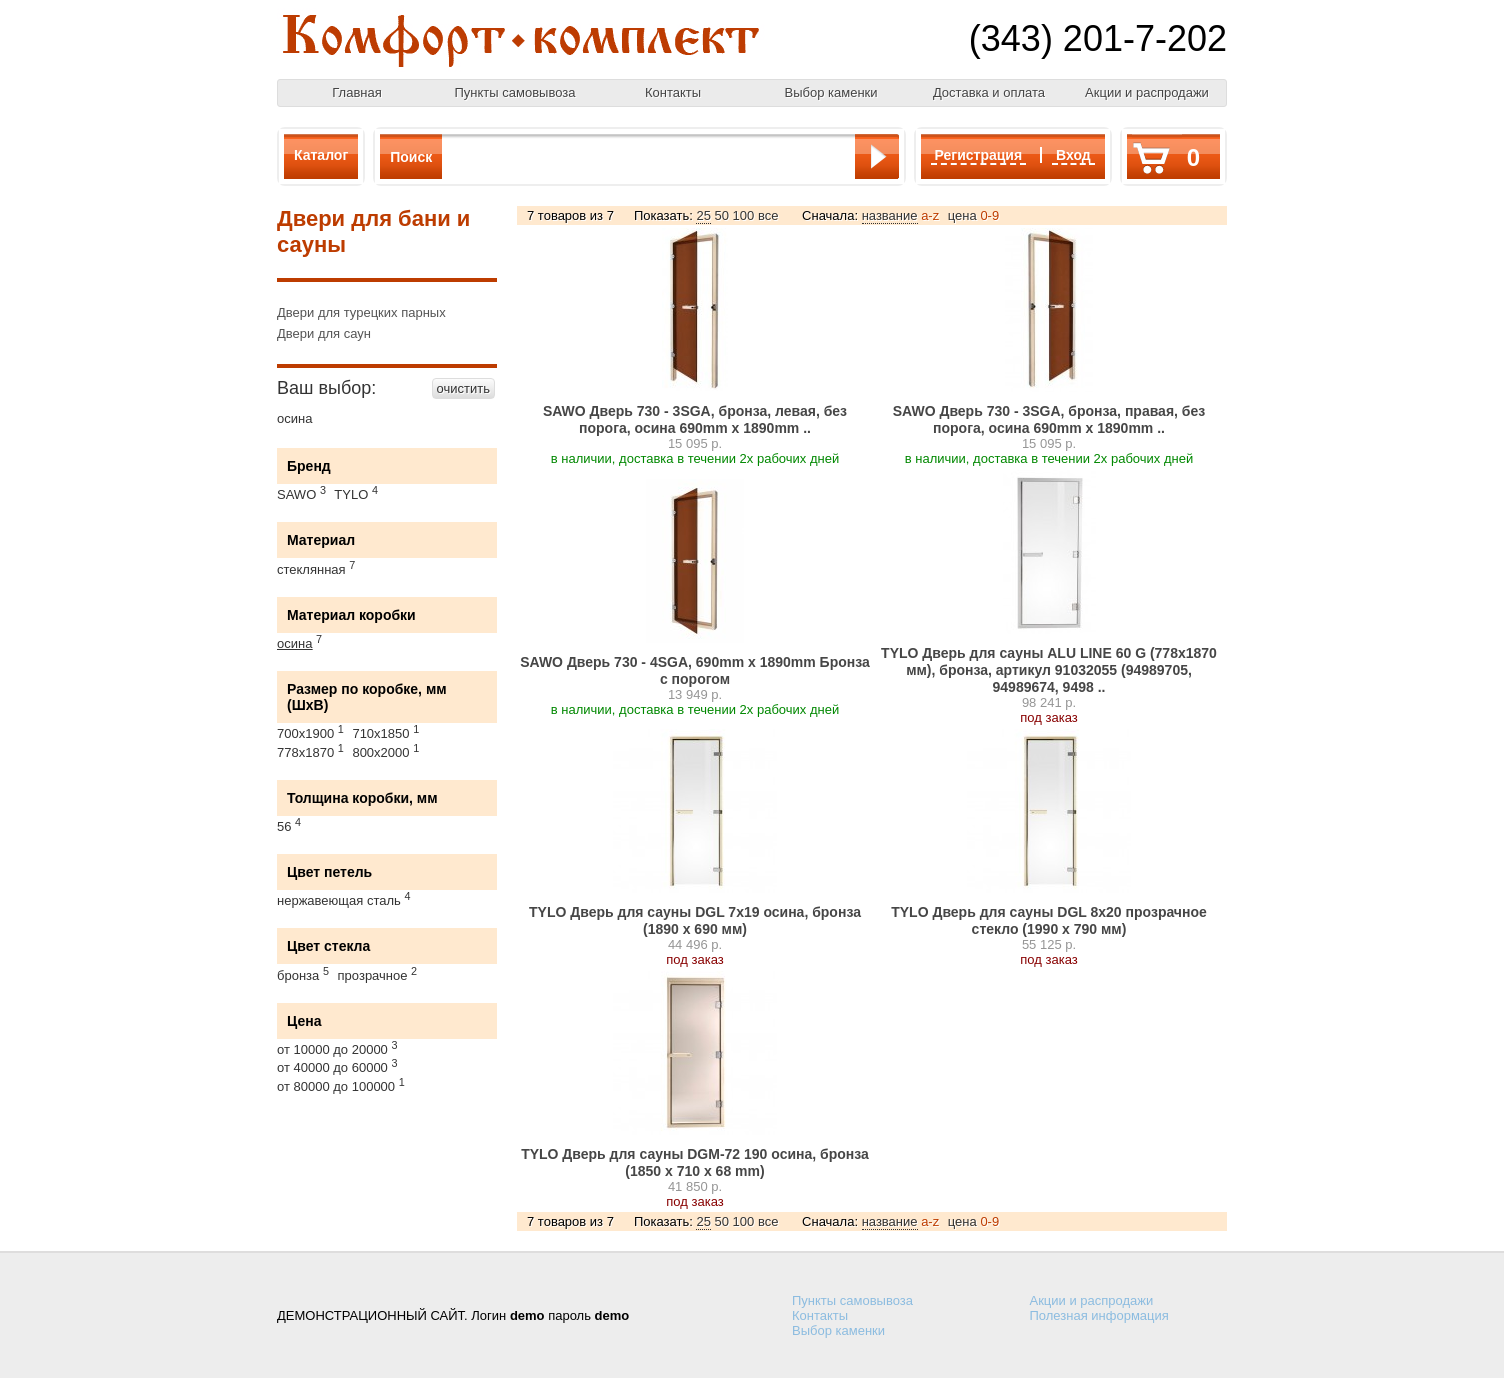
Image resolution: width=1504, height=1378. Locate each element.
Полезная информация (1099, 1315)
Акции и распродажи (1147, 92)
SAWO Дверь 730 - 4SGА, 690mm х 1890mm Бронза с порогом (695, 670)
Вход (1073, 155)
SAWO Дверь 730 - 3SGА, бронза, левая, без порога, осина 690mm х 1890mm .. (695, 419)
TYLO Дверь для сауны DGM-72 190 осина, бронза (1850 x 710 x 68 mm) (695, 1162)
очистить (463, 388)
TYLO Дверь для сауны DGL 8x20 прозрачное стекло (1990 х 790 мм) (1049, 920)
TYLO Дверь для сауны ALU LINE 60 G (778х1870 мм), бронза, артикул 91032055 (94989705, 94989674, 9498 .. (1049, 670)
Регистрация (979, 155)
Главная (356, 92)
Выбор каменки (830, 92)
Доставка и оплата (989, 92)
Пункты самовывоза (515, 92)
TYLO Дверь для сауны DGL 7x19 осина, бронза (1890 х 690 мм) (695, 920)
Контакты (673, 92)
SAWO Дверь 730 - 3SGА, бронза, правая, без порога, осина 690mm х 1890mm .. (1049, 419)
